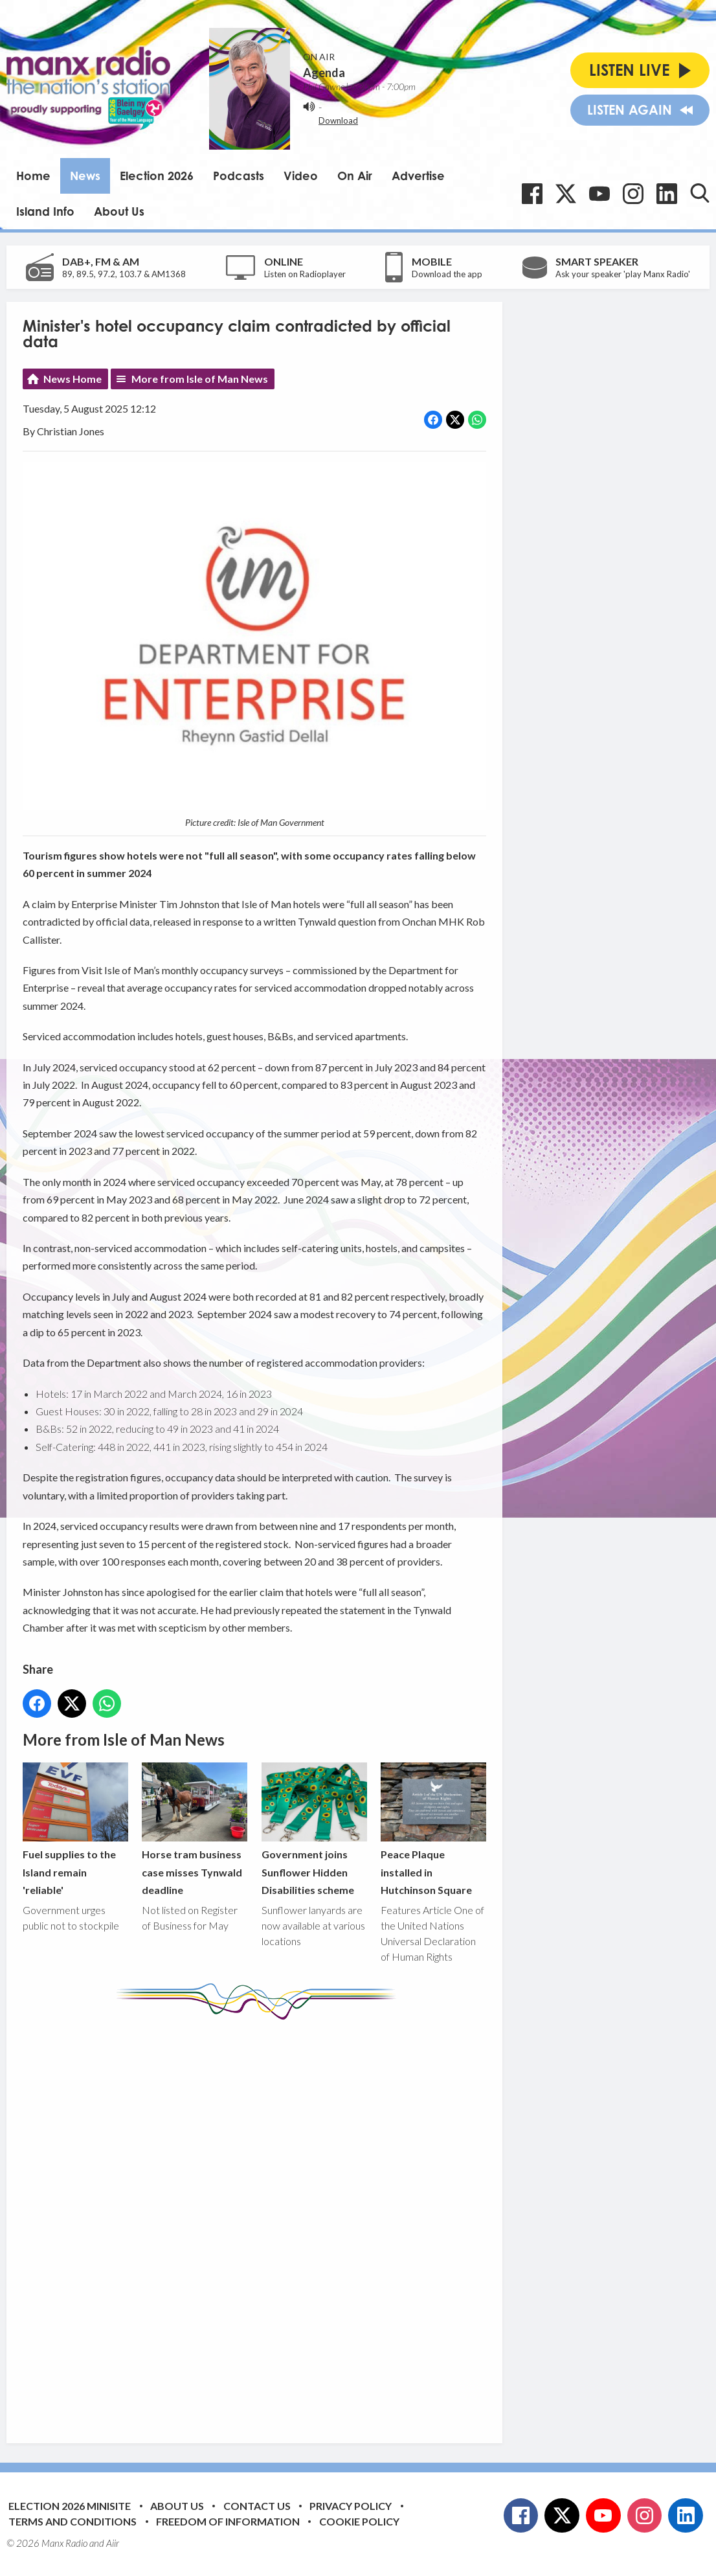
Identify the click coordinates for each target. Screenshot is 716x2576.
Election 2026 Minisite (69, 2506)
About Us (119, 211)
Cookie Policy (359, 2521)
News (85, 175)
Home (33, 175)
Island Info (45, 211)
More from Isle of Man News (199, 378)
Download (338, 120)
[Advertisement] (265, 2222)
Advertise (418, 175)
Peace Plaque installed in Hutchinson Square (433, 1829)
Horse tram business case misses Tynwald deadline (194, 1829)
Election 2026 (157, 175)
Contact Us (257, 2506)
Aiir (112, 2543)
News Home (72, 378)
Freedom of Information (228, 2521)
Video (301, 175)
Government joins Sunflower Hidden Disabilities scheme (314, 1829)
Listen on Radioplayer (305, 274)
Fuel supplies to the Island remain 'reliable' (75, 1829)
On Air (354, 175)
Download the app (447, 274)
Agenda (324, 72)
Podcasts (238, 175)
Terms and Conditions (72, 2521)
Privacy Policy (350, 2506)
